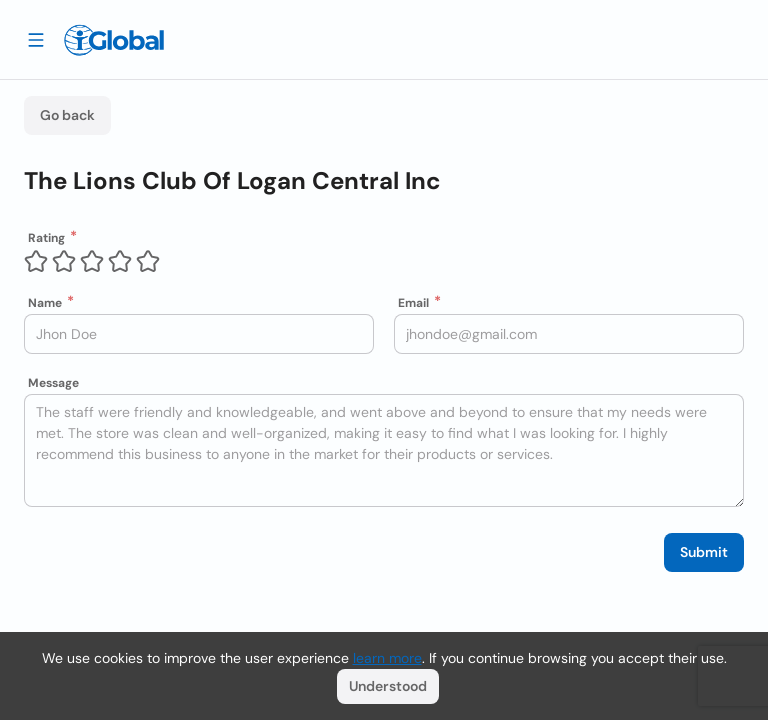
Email (413, 303)
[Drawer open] (36, 39)
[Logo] (114, 40)
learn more (387, 658)
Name (45, 303)
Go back (67, 115)
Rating (46, 238)
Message (53, 383)
